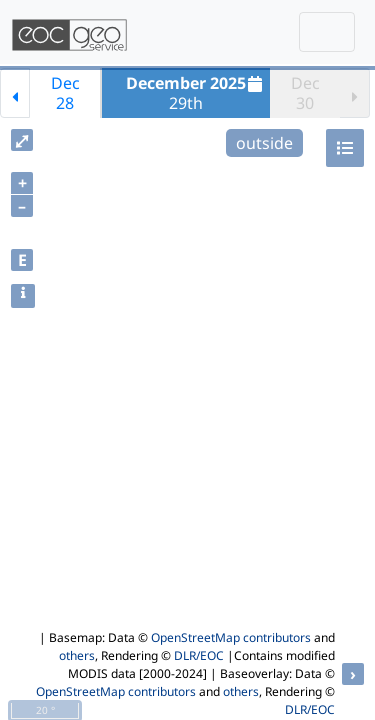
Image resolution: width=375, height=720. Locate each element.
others (77, 655)
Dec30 (305, 93)
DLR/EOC (199, 655)
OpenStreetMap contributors (231, 637)
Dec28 (65, 93)
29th (196, 93)
